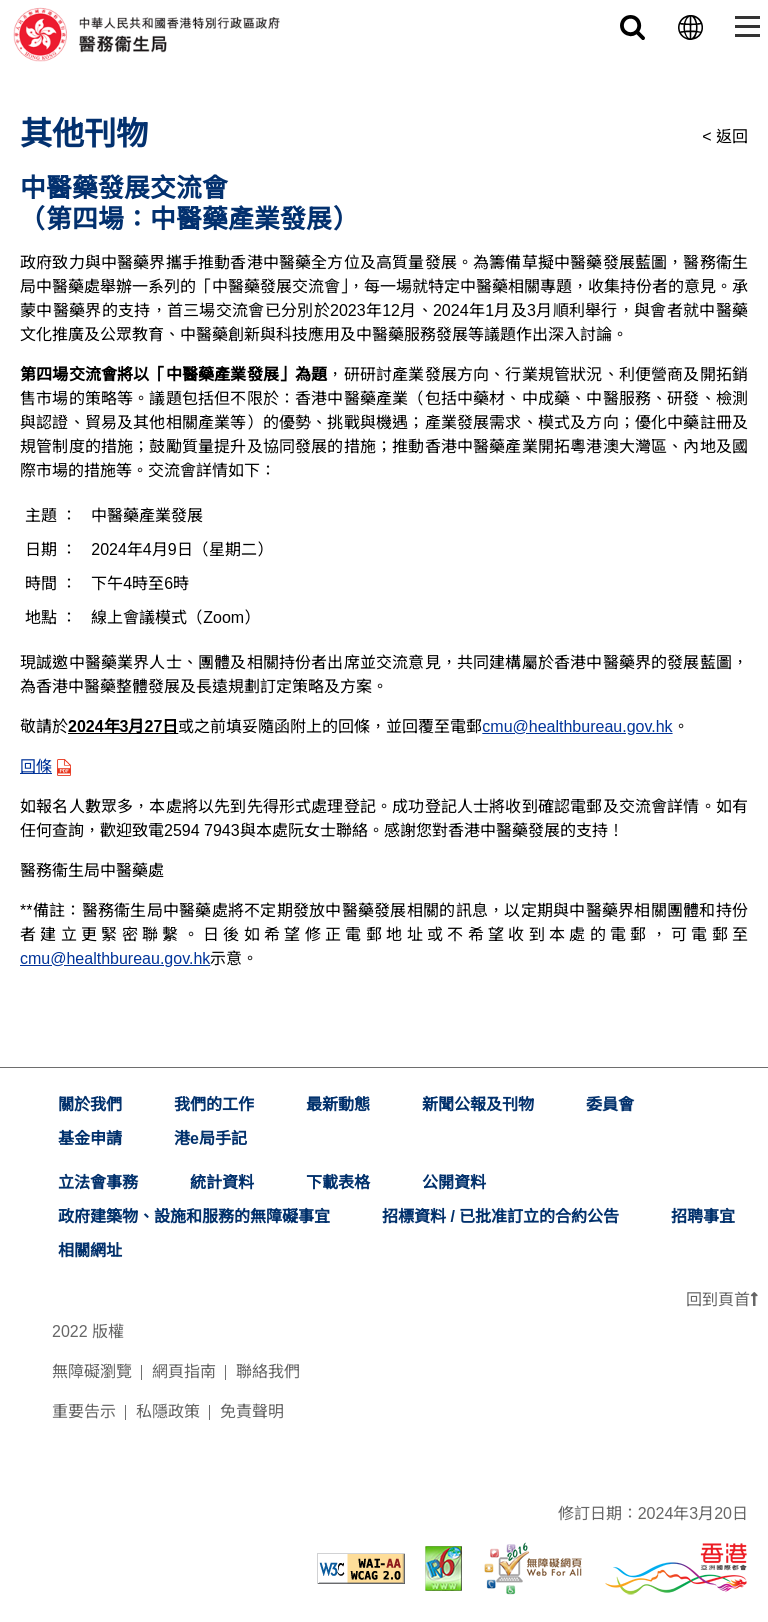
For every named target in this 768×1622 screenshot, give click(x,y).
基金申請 (90, 1138)
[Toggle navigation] (743, 26)
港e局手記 (210, 1138)
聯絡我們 (268, 1371)
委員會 (610, 1104)
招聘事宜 (703, 1216)
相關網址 (90, 1250)
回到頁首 (722, 1299)
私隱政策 (168, 1411)
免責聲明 (252, 1411)
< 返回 (725, 136)
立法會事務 (98, 1182)
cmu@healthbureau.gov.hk (577, 726)
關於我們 (90, 1104)
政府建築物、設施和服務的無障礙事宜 (194, 1216)
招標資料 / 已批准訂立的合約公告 (500, 1216)
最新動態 (338, 1104)
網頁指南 (184, 1371)
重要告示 (84, 1411)
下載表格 (338, 1182)
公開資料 (454, 1182)
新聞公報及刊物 (478, 1104)
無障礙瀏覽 (92, 1371)
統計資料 (222, 1182)
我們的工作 (214, 1104)
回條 (45, 766)
